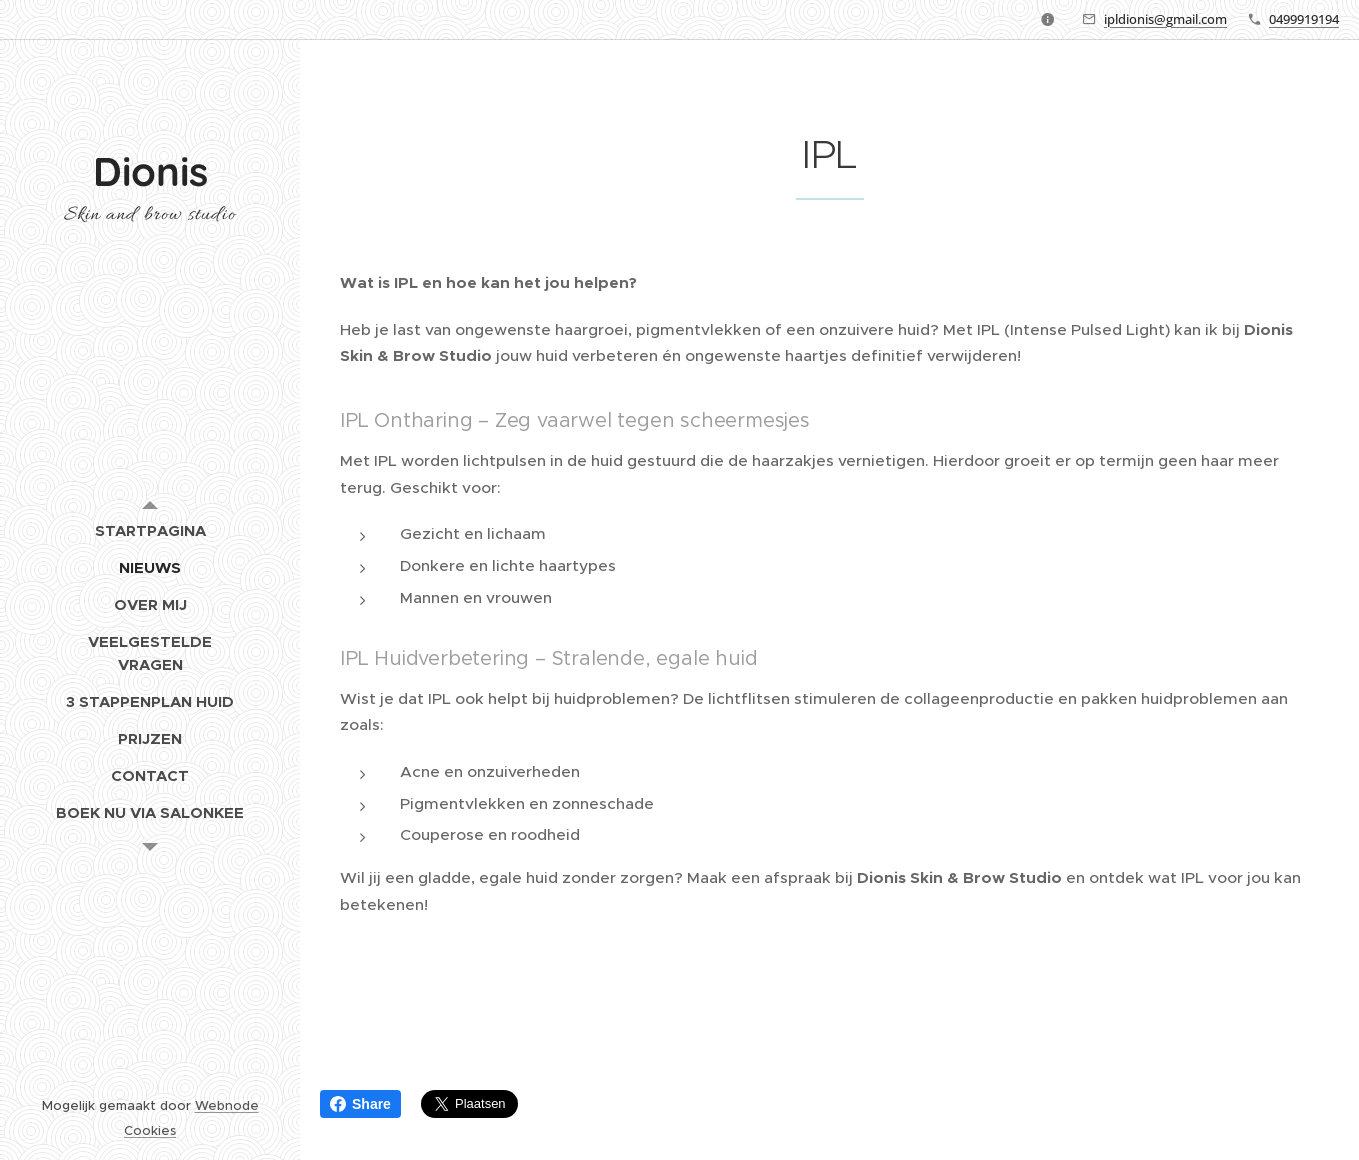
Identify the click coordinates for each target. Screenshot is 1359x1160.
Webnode (227, 1105)
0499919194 (1304, 19)
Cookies (150, 1130)
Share (360, 1104)
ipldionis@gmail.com (1165, 19)
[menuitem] (150, 530)
